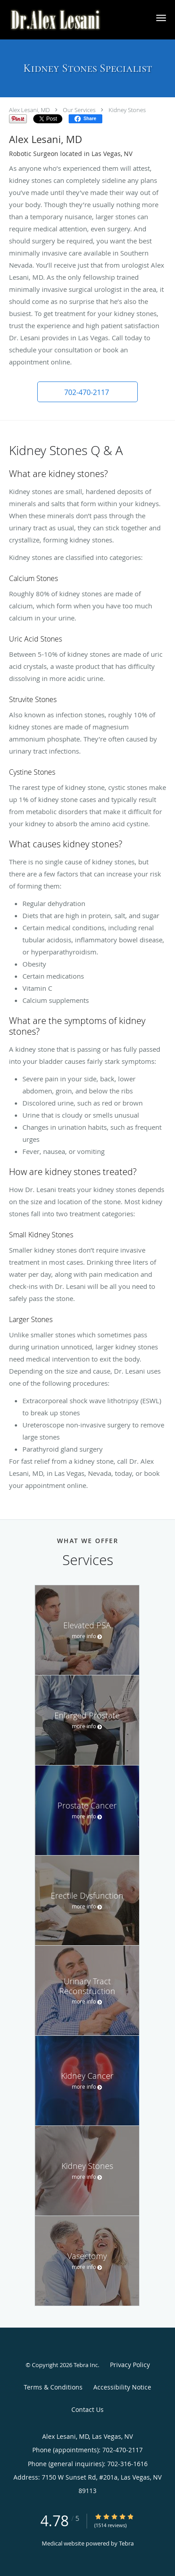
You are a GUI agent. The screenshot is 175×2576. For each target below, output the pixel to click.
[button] (161, 18)
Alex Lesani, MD (29, 110)
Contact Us (87, 2409)
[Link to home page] (72, 19)
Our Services (79, 110)
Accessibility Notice (122, 2387)
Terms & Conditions (53, 2387)
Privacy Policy (130, 2364)
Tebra (126, 2543)
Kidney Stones (127, 110)
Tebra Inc (86, 2365)
